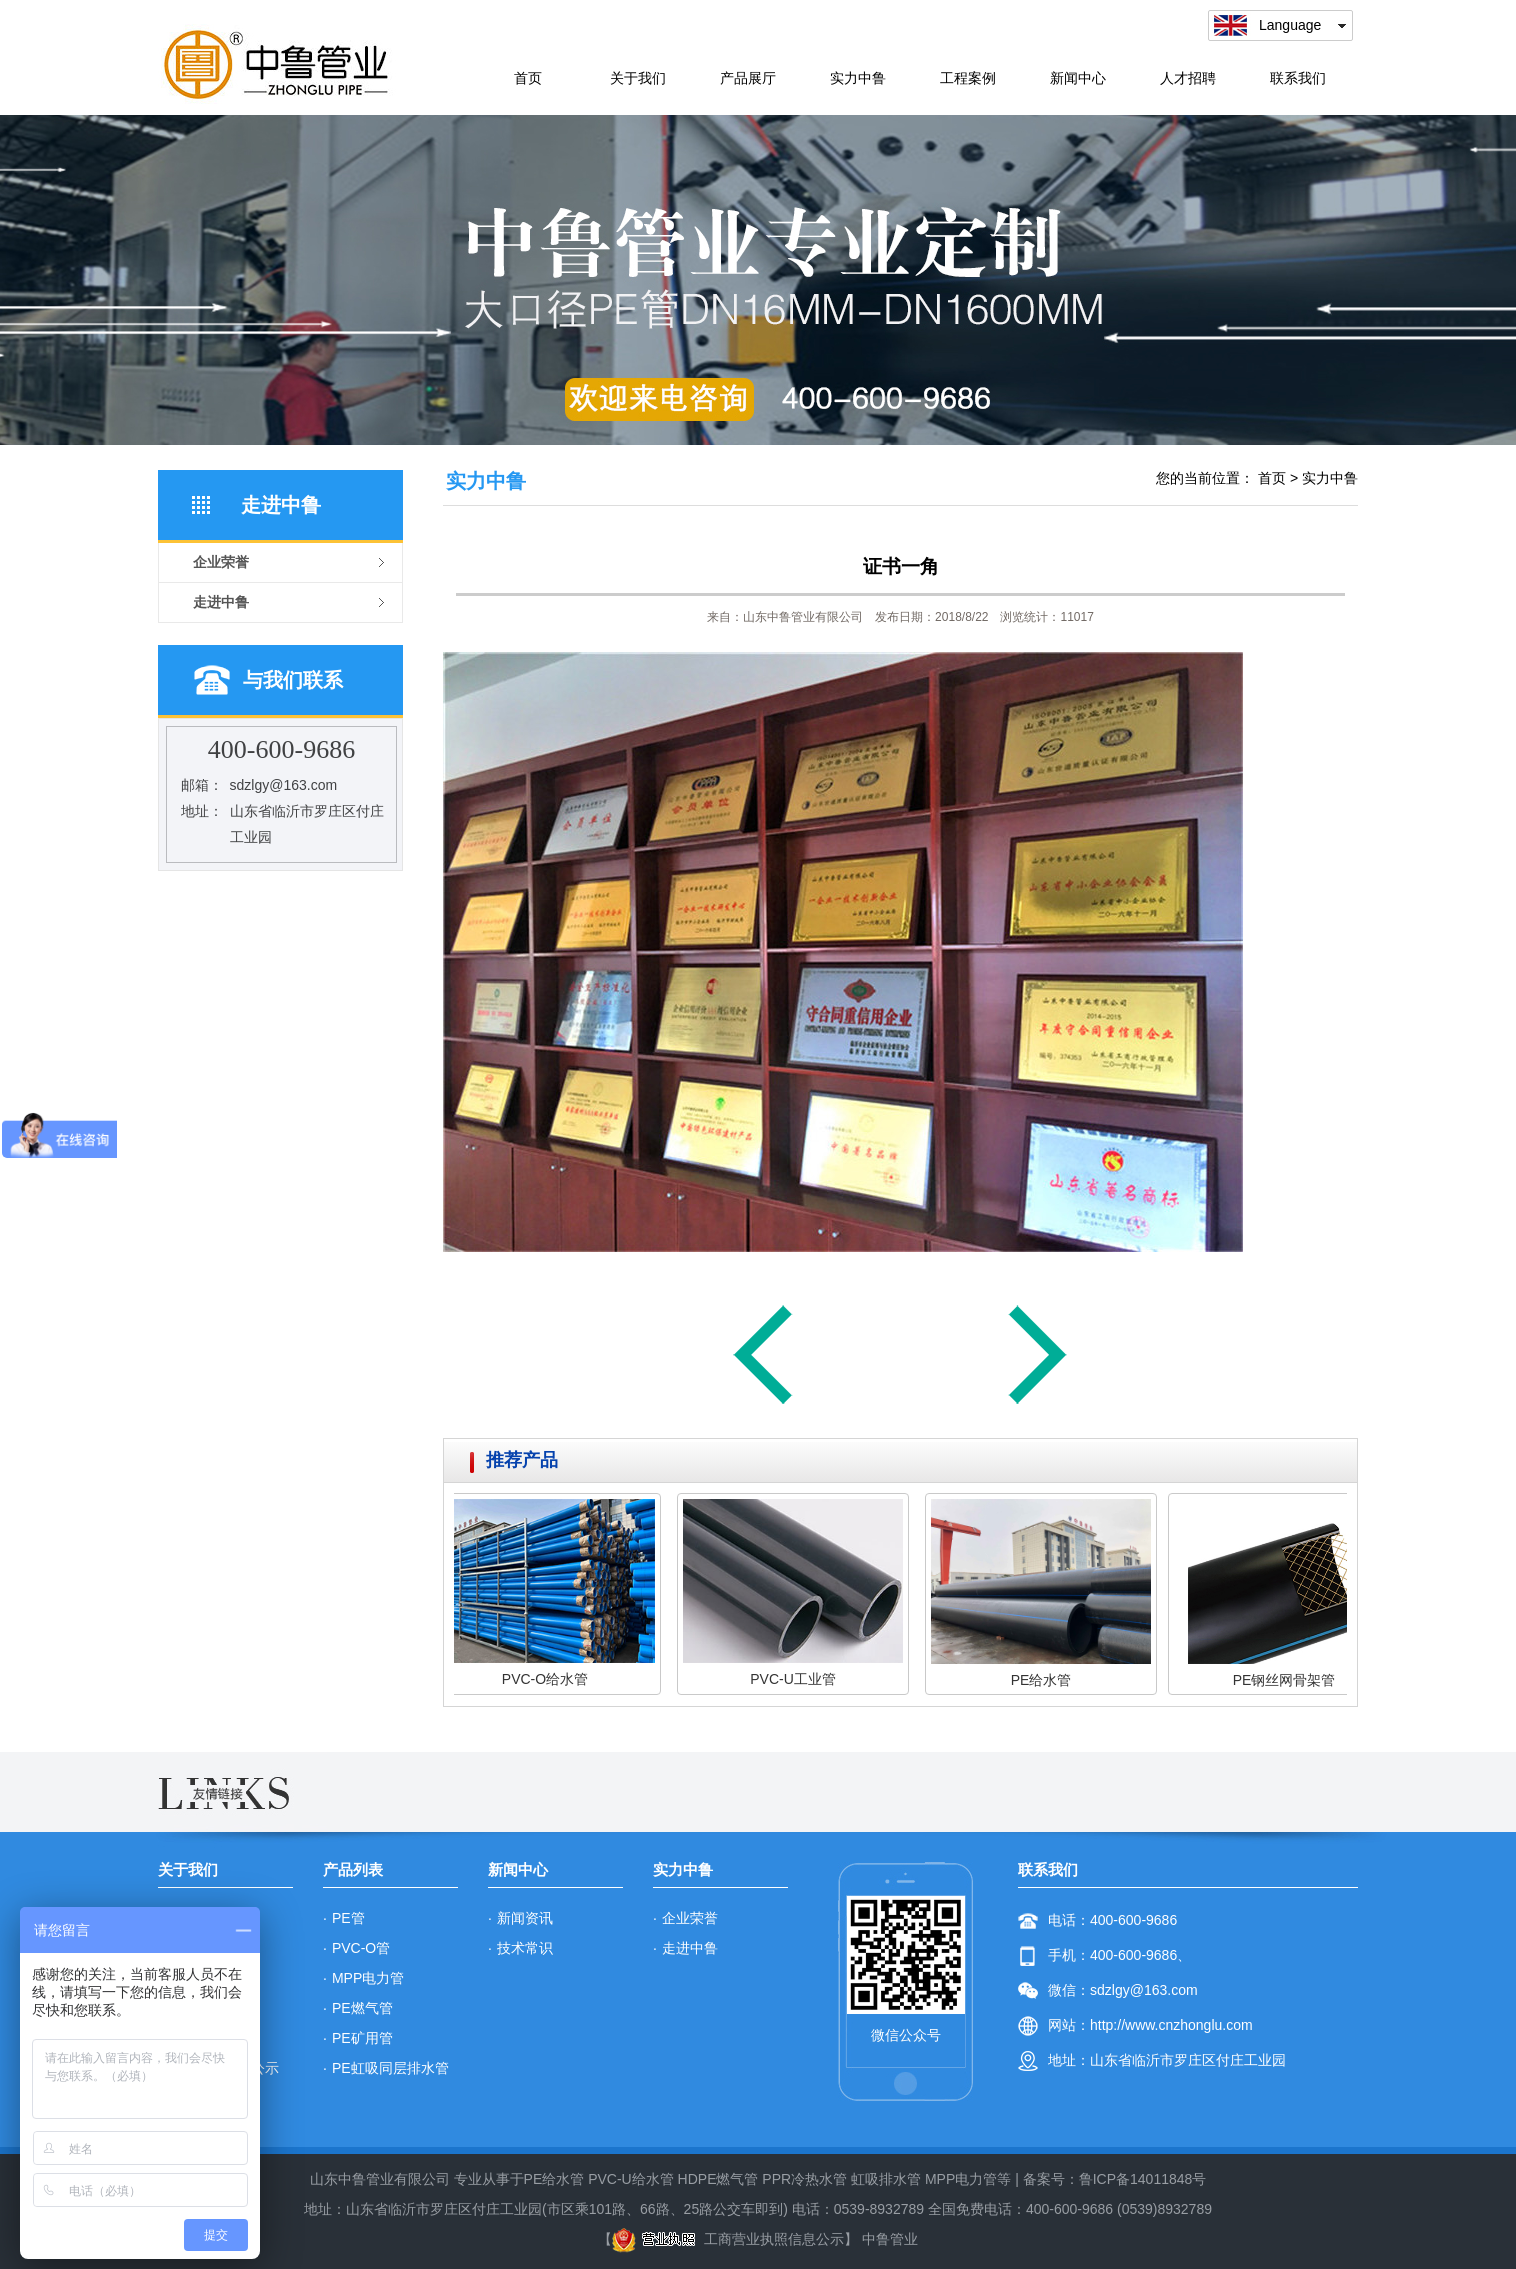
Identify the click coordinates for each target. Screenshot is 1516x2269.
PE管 (348, 1918)
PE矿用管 (362, 2038)
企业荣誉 (690, 1918)
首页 (528, 78)
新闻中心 (1078, 78)
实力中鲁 (858, 78)
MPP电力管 (368, 1978)
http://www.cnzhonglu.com (1171, 2025)
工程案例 (968, 78)
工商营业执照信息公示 (728, 2239)
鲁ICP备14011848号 (1143, 2179)
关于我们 (638, 78)
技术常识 (525, 1948)
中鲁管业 (890, 2239)
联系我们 (1298, 78)
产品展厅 (748, 78)
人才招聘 (1188, 78)
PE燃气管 (362, 2008)
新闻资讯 (525, 1918)
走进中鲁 (690, 1948)
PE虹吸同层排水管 (390, 2068)
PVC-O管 (361, 1948)
